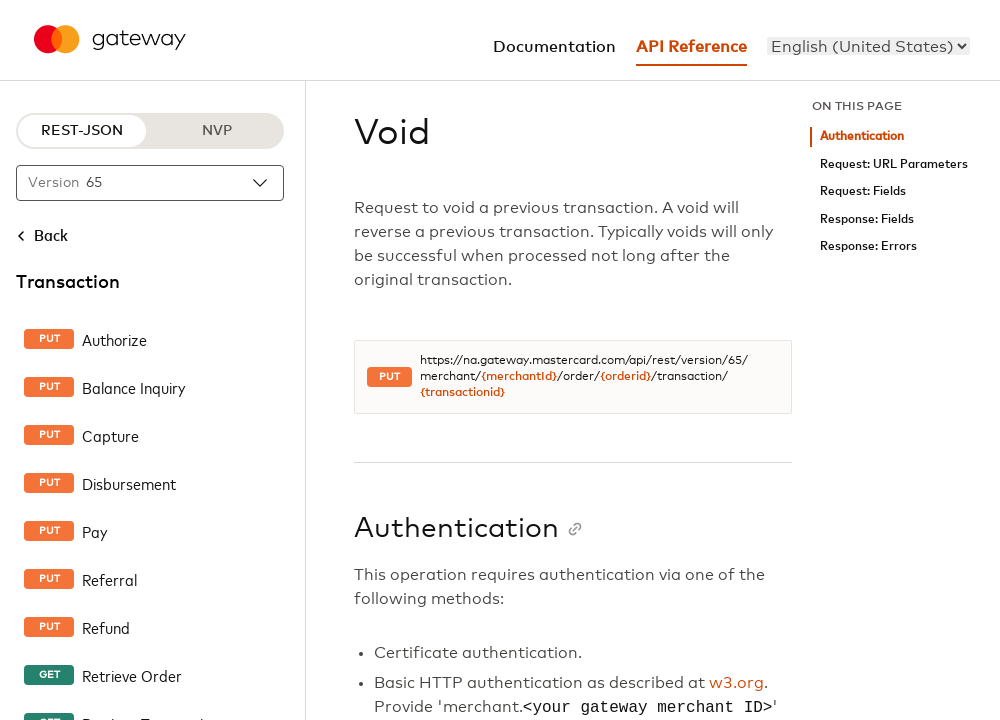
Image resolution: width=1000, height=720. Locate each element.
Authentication (862, 136)
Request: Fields (863, 191)
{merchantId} (519, 377)
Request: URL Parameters (894, 164)
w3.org (736, 683)
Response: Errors (868, 246)
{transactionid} (462, 393)
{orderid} (625, 377)
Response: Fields (867, 219)
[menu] (868, 46)
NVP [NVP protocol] (217, 131)
